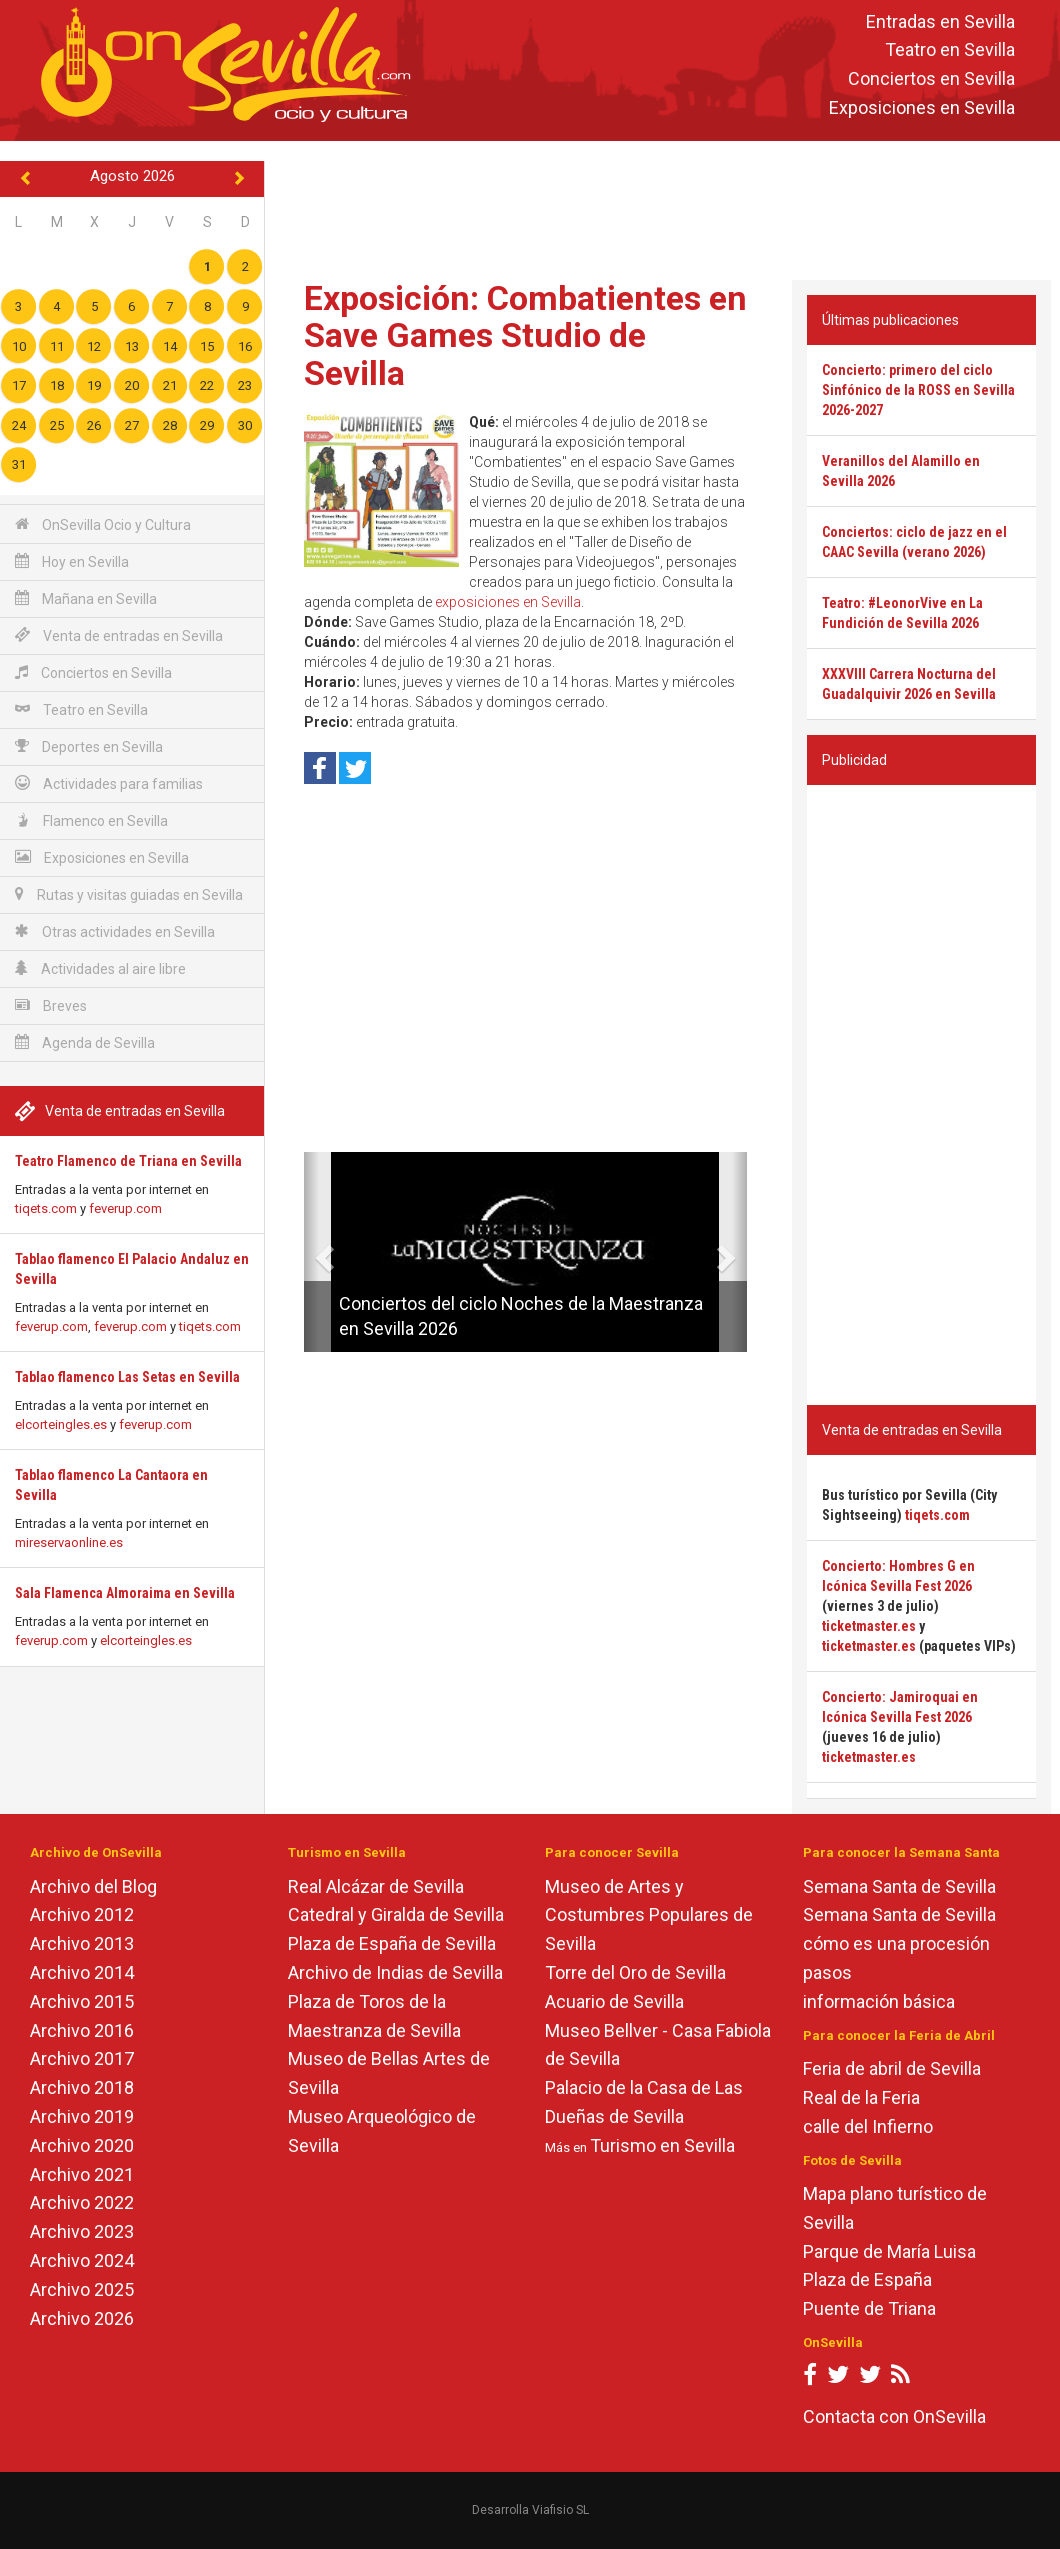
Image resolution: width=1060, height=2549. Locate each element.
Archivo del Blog (93, 1886)
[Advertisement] (663, 206)
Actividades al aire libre (100, 968)
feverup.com (125, 1208)
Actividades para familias (109, 783)
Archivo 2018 (82, 2087)
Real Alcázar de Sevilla (376, 1886)
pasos (827, 1972)
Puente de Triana (869, 2308)
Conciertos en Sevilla (931, 79)
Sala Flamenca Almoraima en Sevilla (125, 1593)
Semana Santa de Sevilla (899, 1886)
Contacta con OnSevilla (894, 2416)
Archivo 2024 (82, 2260)
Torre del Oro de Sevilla (635, 1972)
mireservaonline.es (69, 1542)
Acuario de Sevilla (614, 2001)
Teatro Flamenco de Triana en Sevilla (128, 1161)
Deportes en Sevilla (89, 746)
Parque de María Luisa (889, 2251)
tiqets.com (46, 1208)
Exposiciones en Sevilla (922, 107)
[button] (311, 1252)
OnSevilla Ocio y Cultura (103, 524)
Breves (51, 1005)
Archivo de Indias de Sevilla (395, 1972)
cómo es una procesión (896, 1943)
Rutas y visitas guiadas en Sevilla (129, 894)
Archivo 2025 (82, 2289)
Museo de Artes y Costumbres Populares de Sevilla (649, 1915)
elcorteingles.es (61, 1424)
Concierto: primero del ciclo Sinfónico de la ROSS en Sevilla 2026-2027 (918, 390)
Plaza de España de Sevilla (392, 1943)
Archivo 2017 (82, 2058)
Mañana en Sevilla (86, 598)
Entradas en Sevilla (940, 21)
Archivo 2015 (82, 2001)
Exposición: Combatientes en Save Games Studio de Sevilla (525, 335)
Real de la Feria (861, 2097)
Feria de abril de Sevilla (892, 2068)
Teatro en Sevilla (950, 50)
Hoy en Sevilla (72, 561)
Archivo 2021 (82, 2174)
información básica (879, 2001)
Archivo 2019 (82, 2116)
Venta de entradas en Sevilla (119, 635)
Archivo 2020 (82, 2145)
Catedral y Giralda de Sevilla (396, 1914)
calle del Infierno (868, 2126)
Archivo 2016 (82, 2030)
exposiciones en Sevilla (508, 602)
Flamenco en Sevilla (91, 820)
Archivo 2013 (82, 1943)
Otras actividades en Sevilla (115, 931)
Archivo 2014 (82, 1972)
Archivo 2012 (82, 1914)
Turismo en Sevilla (662, 2145)
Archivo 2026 (82, 2318)
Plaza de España (867, 2279)
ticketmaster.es (869, 1626)
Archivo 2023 (82, 2231)
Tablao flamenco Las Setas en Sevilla (127, 1377)
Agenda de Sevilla (85, 1042)
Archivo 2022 (82, 2202)
